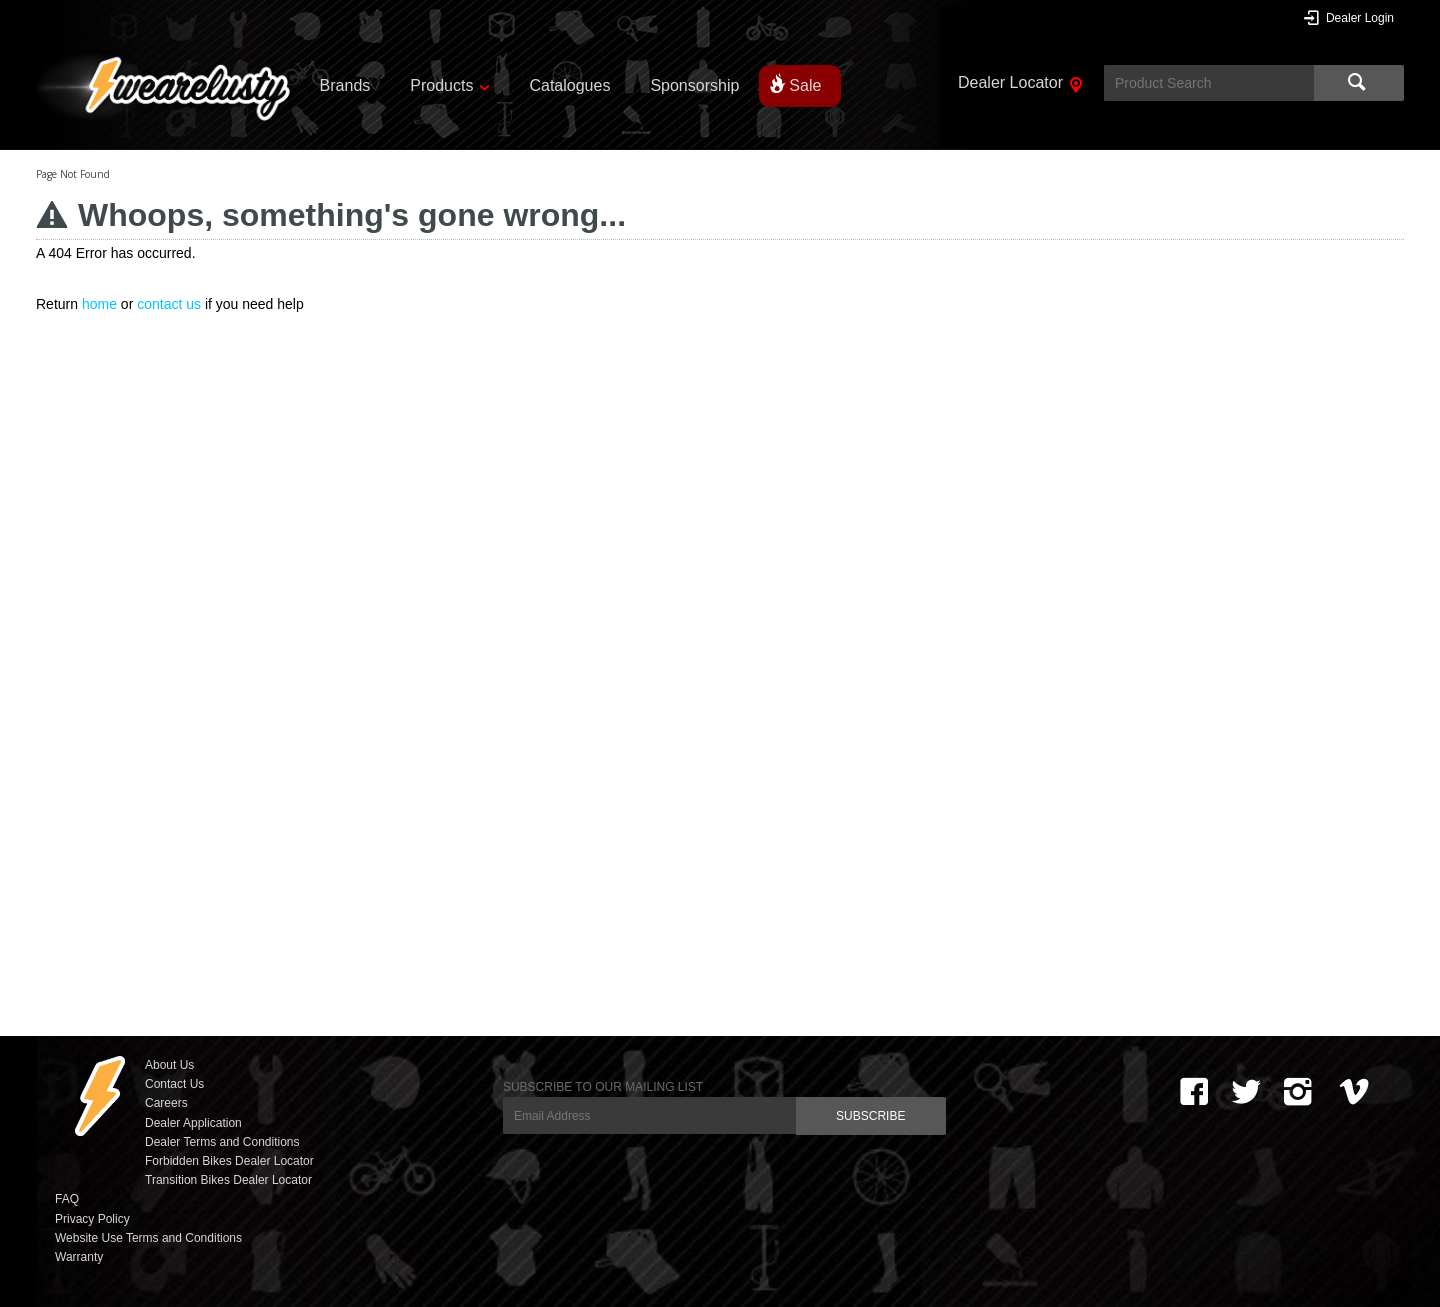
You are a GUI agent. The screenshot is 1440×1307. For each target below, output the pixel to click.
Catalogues (569, 85)
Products (441, 85)
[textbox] (1209, 83)
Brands (345, 85)
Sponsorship (694, 85)
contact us (169, 304)
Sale (805, 85)
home (99, 304)
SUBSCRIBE (870, 1116)
